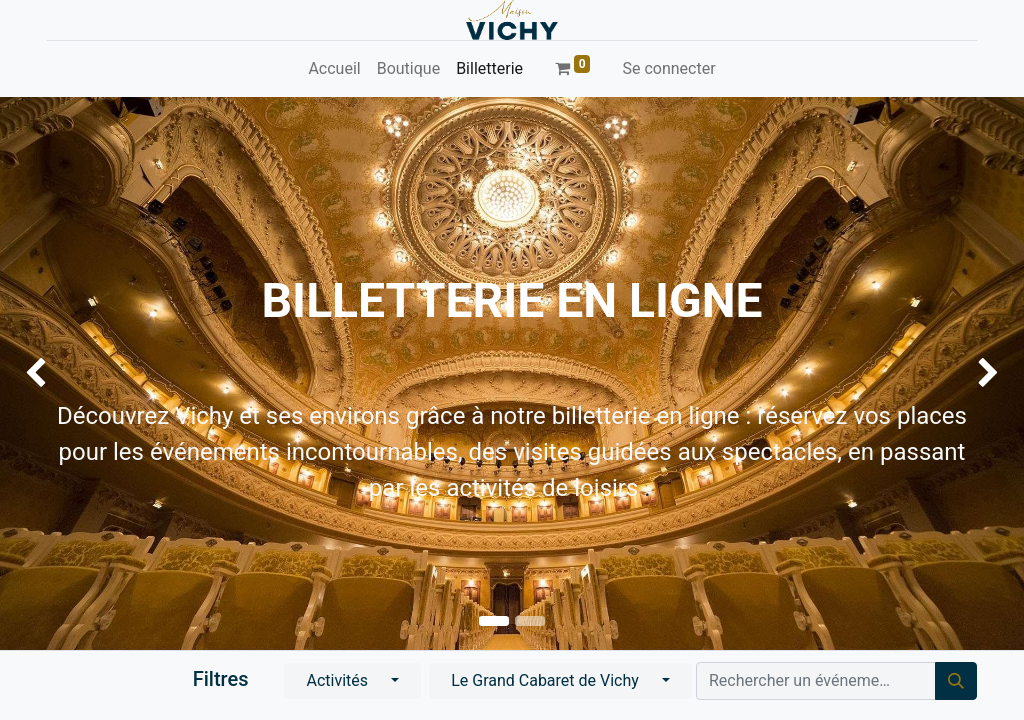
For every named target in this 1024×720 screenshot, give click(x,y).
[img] (41, 373)
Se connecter (668, 68)
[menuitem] (334, 69)
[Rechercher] (956, 681)
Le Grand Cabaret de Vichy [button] (547, 680)
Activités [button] (339, 680)
